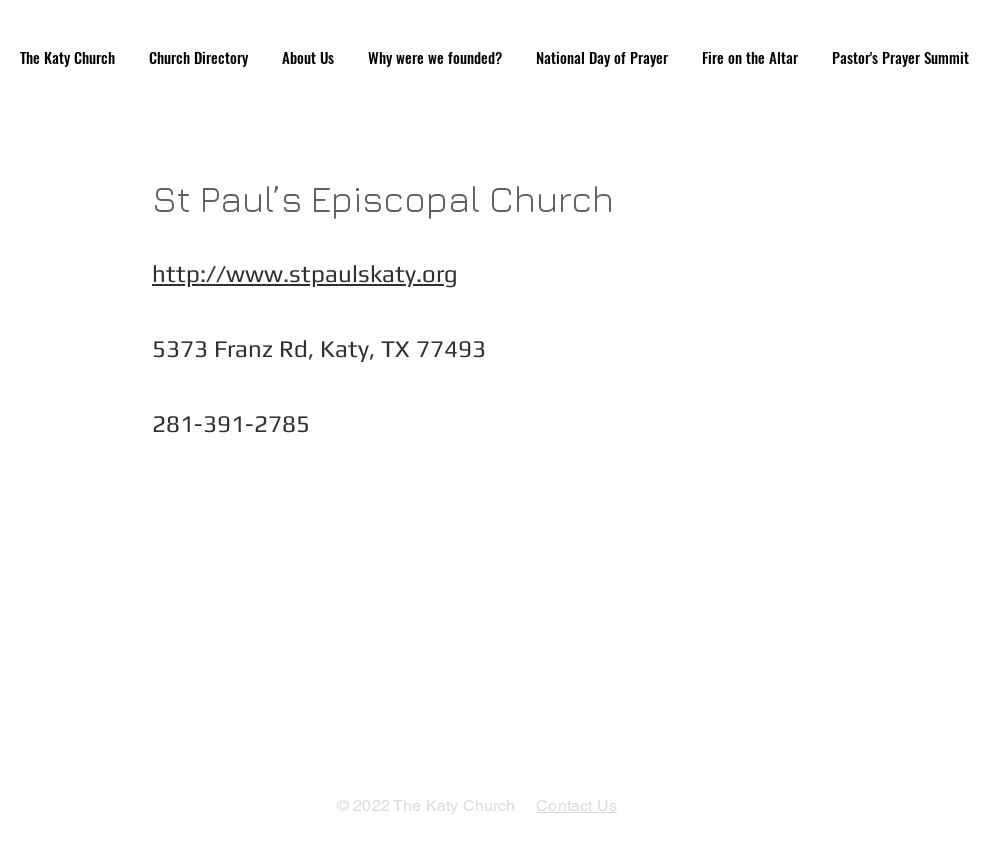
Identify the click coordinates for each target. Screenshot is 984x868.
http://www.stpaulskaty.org (305, 273)
